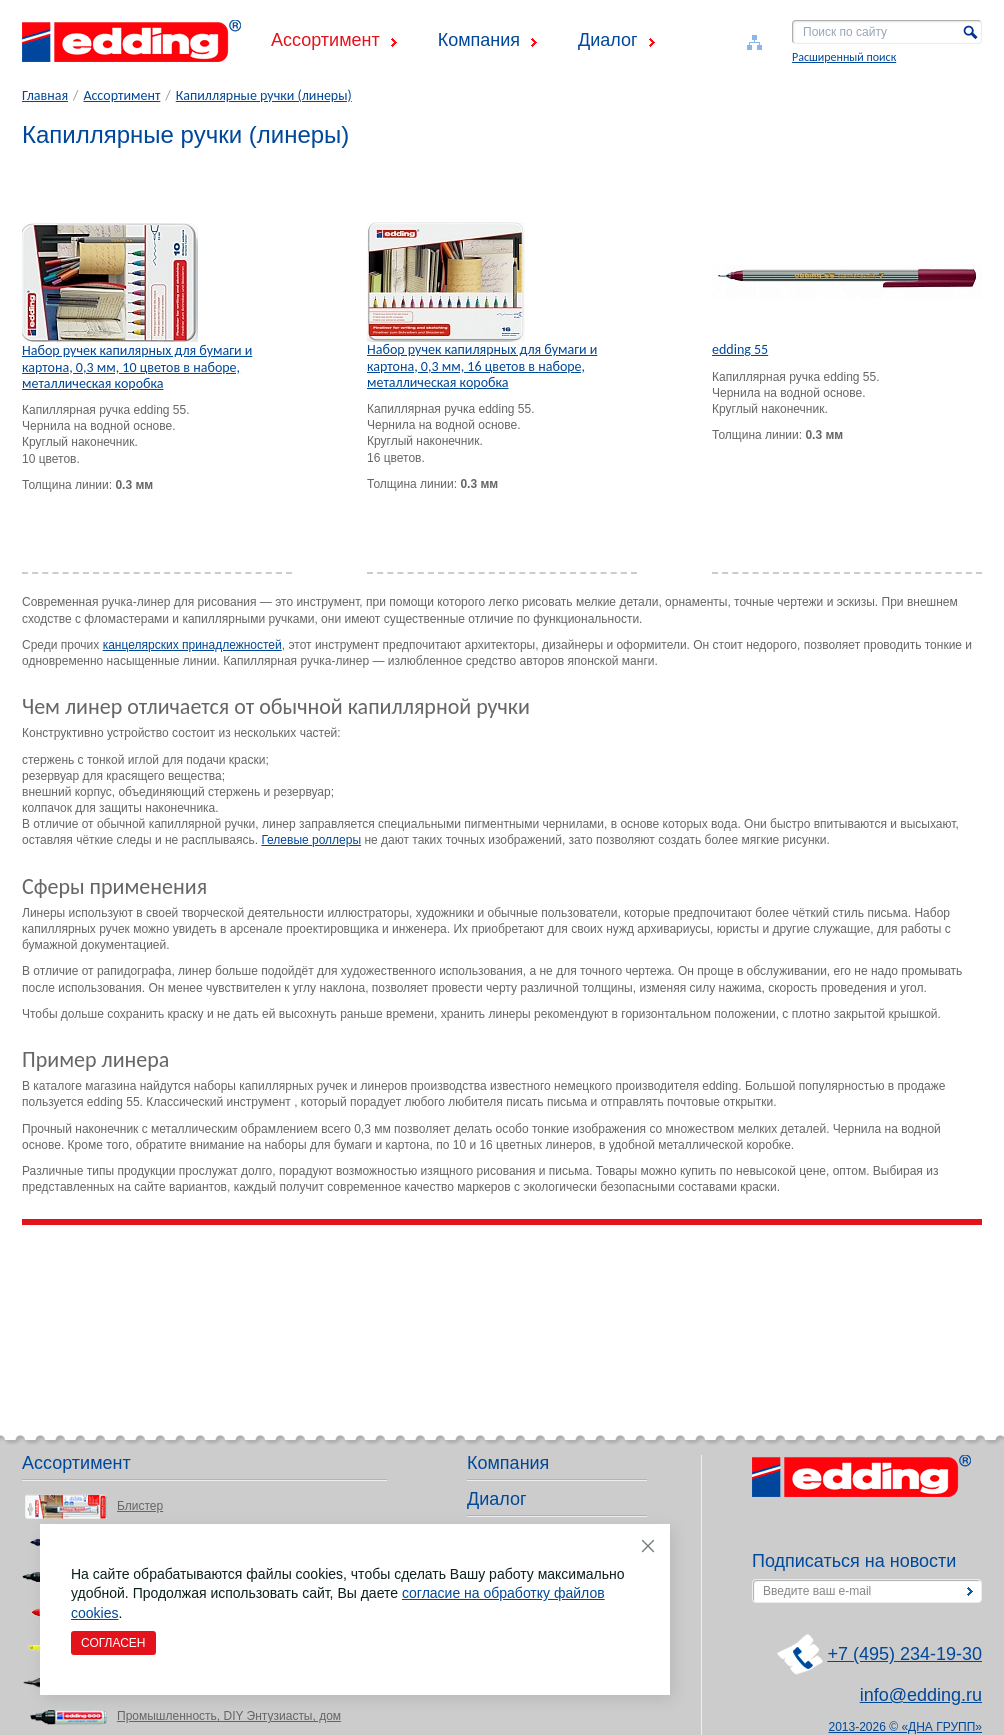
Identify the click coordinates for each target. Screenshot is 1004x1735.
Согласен (113, 1643)
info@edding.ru (921, 1695)
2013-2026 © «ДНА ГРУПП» (906, 1727)
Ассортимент (325, 40)
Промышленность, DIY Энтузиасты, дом (229, 1716)
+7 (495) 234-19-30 (904, 1654)
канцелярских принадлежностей (192, 645)
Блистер (140, 1506)
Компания (479, 40)
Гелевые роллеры (311, 840)
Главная (45, 95)
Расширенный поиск (844, 57)
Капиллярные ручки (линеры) (264, 95)
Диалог (608, 40)
